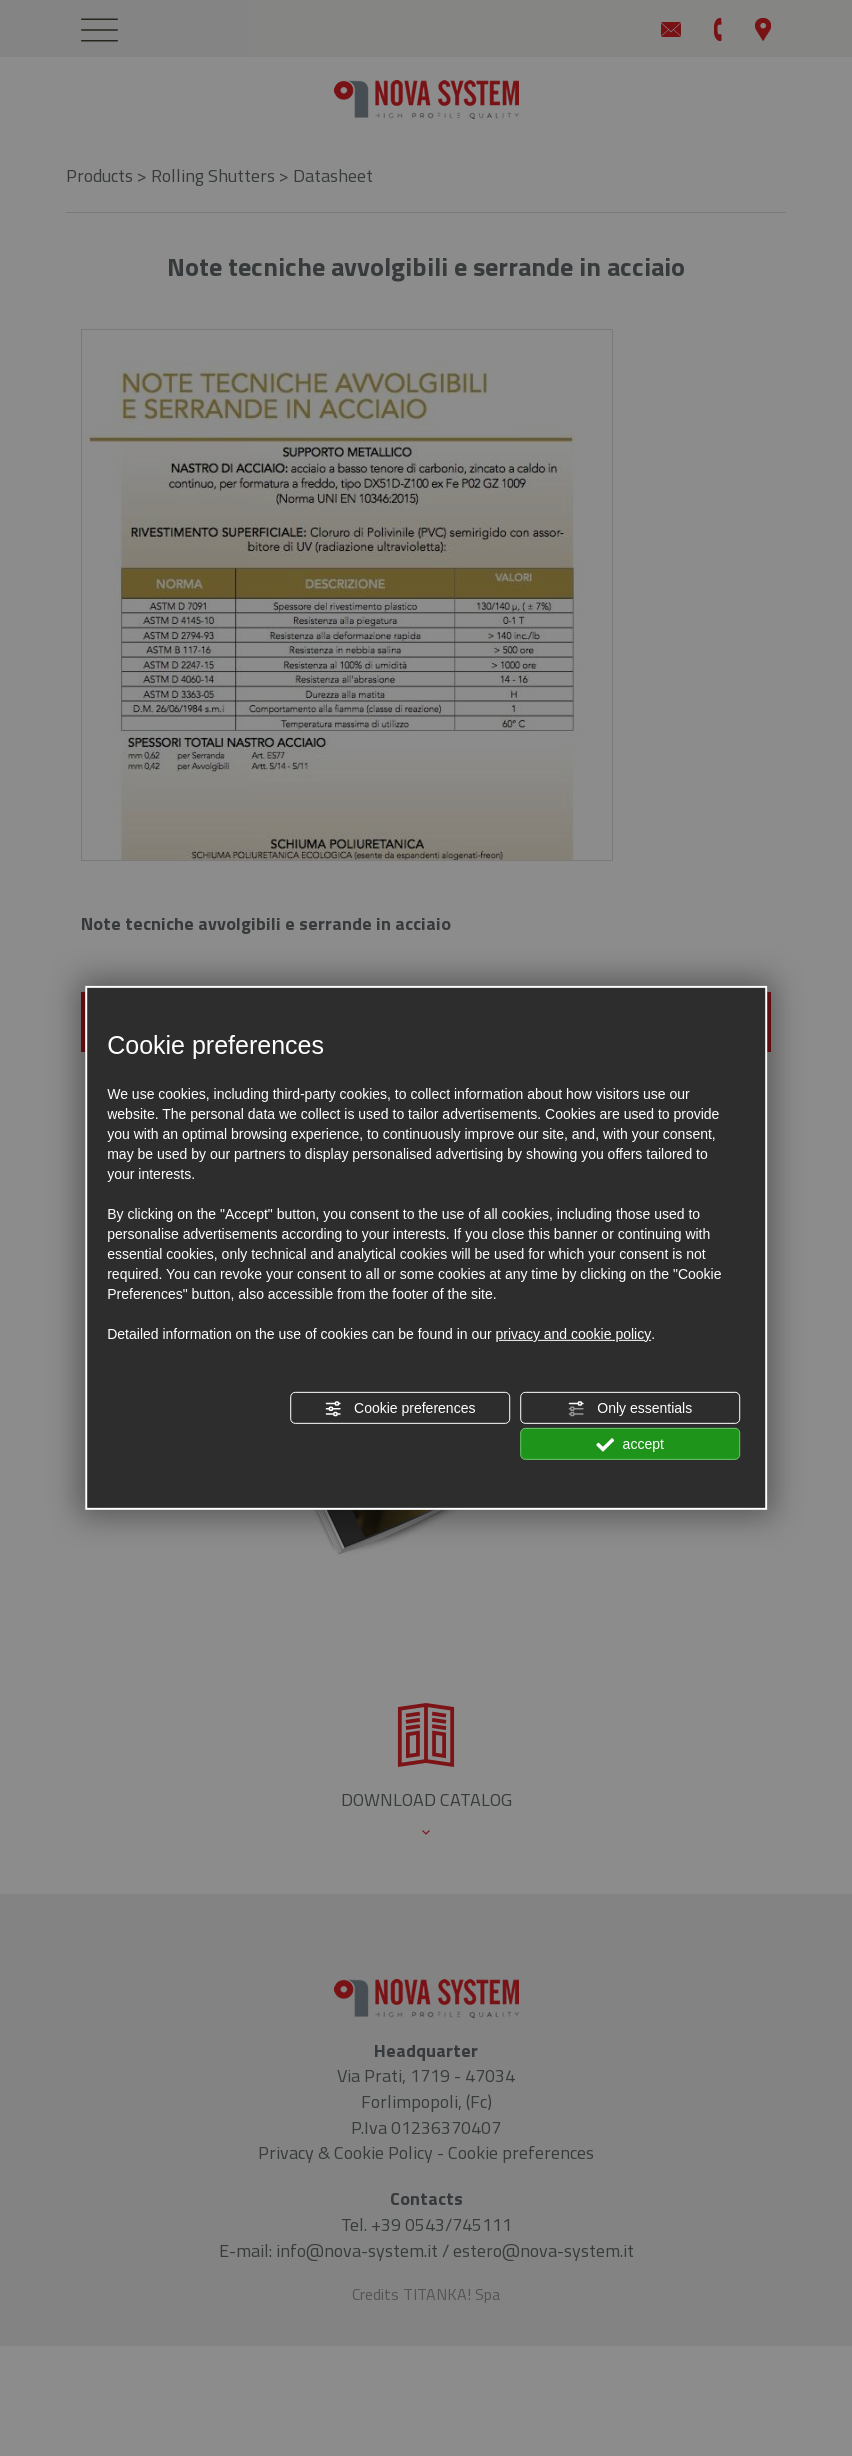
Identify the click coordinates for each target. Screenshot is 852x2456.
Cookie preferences (399, 1409)
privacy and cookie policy (574, 1334)
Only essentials (629, 1409)
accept (630, 1445)
